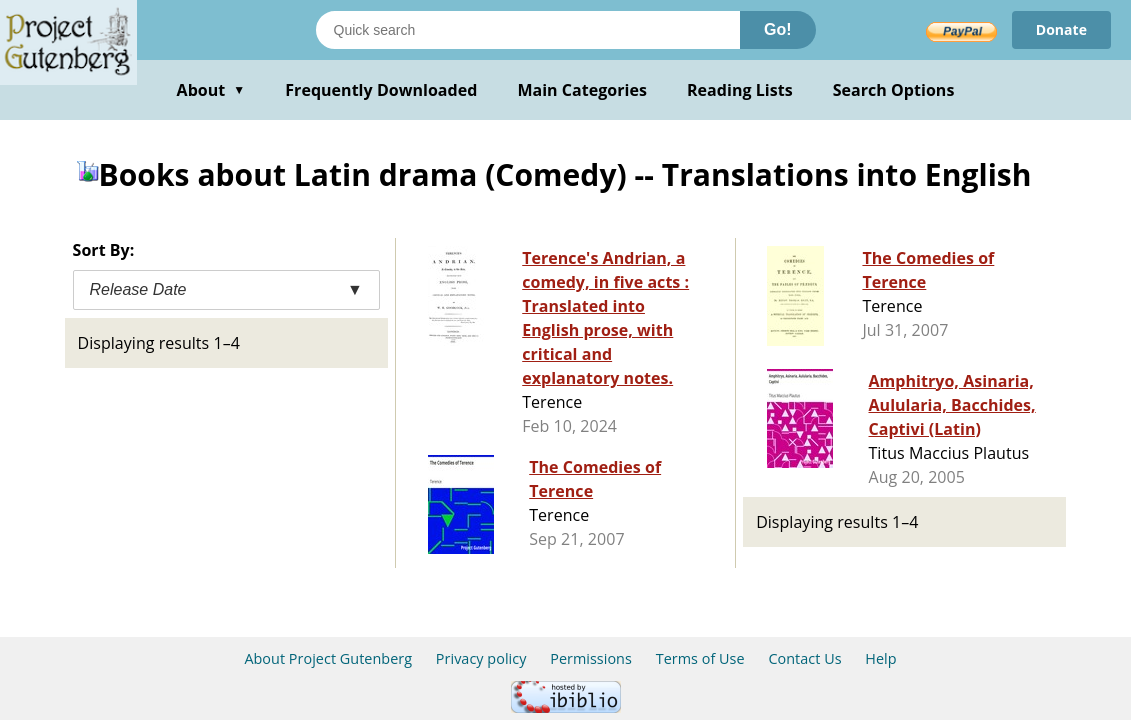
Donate (1061, 29)
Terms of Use (700, 658)
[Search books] (528, 30)
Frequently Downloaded (381, 90)
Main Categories (582, 90)
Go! (778, 29)
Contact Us (804, 658)
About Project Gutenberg (328, 658)
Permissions (591, 658)
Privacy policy (481, 658)
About (211, 90)
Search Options (894, 90)
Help (880, 658)
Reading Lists (740, 90)
